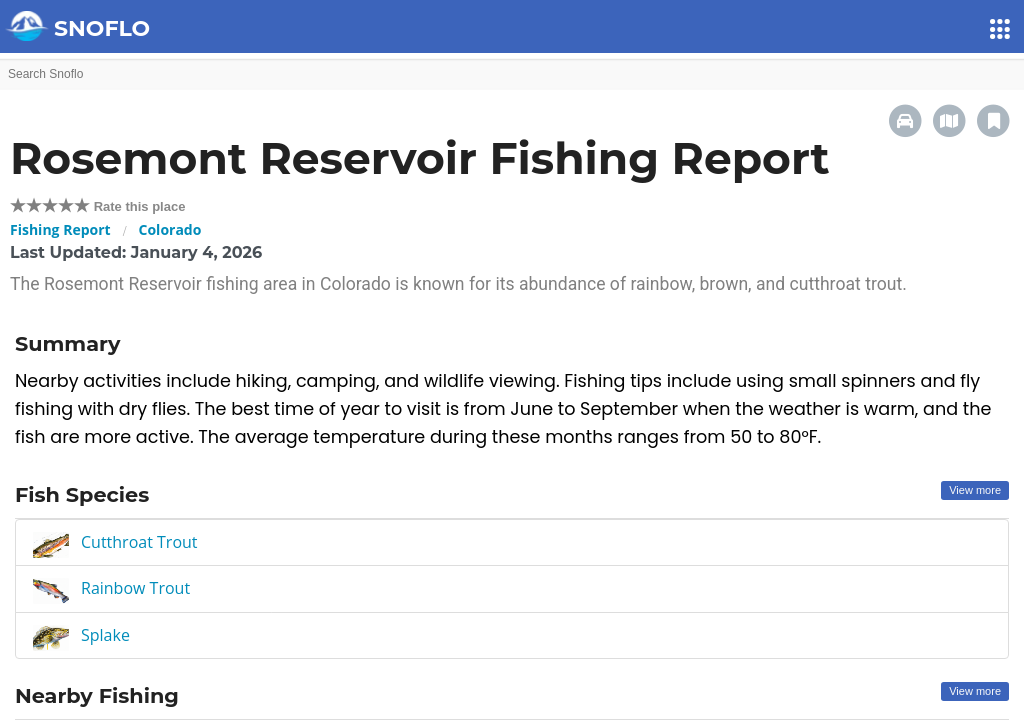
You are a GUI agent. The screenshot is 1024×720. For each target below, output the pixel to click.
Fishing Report (60, 229)
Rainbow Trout (135, 588)
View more (975, 490)
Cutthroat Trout (139, 542)
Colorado (170, 229)
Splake (105, 635)
